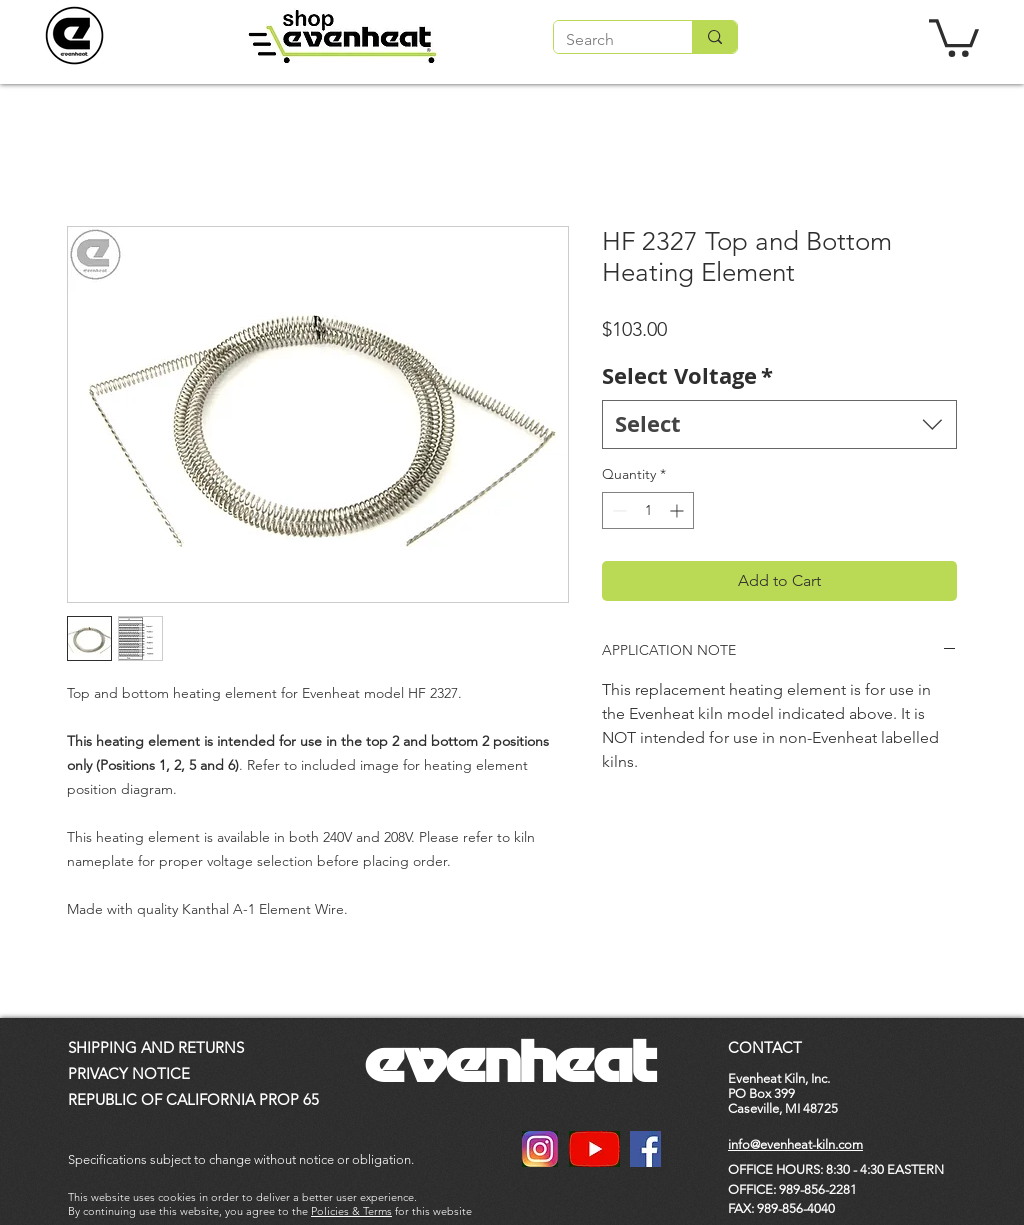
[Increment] (678, 510)
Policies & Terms (351, 1211)
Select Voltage (687, 376)
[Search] (608, 40)
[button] (954, 36)
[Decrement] (617, 510)
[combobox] (779, 424)
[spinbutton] (648, 510)
